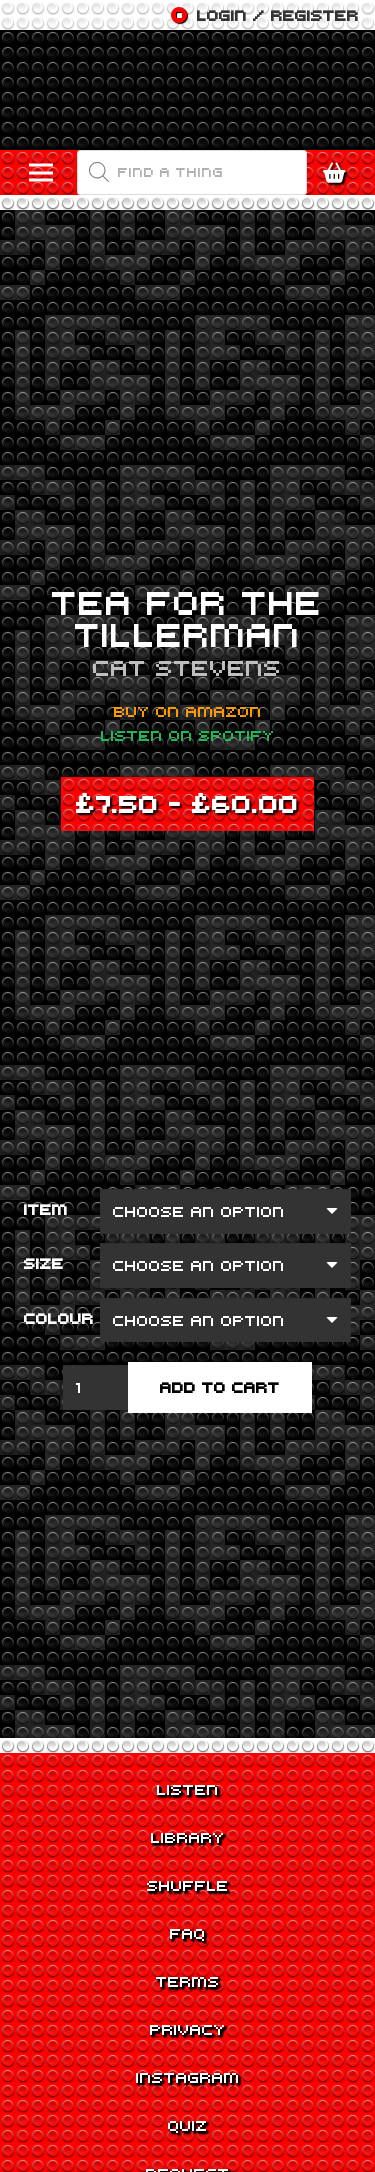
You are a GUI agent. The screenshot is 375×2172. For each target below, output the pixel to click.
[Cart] (340, 173)
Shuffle (188, 1885)
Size (44, 1263)
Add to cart (220, 1387)
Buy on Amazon (188, 711)
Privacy (188, 2029)
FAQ (188, 1933)
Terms (188, 1981)
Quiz (188, 2125)
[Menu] (41, 173)
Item (46, 1209)
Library (188, 1837)
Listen (188, 1789)
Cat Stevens (187, 667)
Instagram (188, 2077)
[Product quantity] (96, 1387)
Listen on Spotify (188, 735)
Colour (59, 1318)
